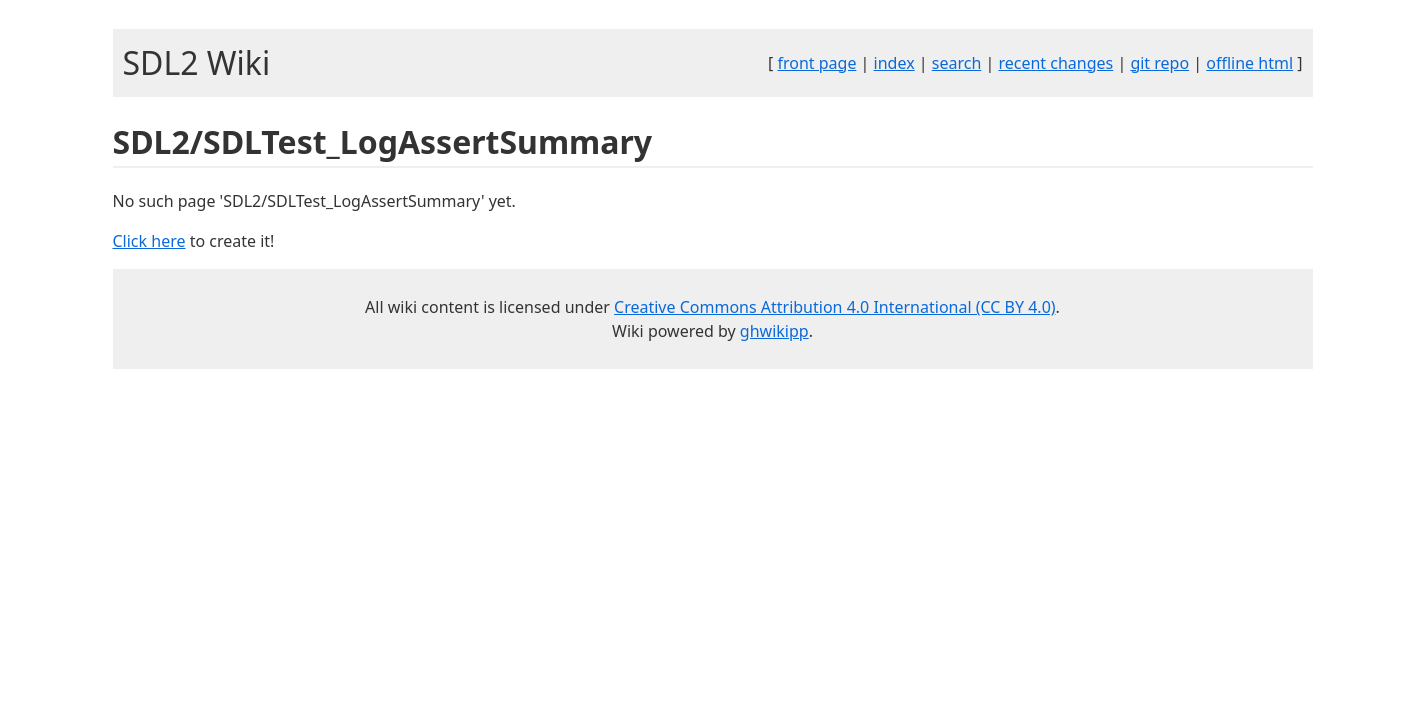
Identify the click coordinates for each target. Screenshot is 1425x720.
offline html (1249, 63)
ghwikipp (774, 331)
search (957, 63)
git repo (1159, 63)
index (894, 63)
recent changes (1055, 63)
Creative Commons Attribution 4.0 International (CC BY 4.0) (835, 307)
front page (816, 63)
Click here (149, 241)
